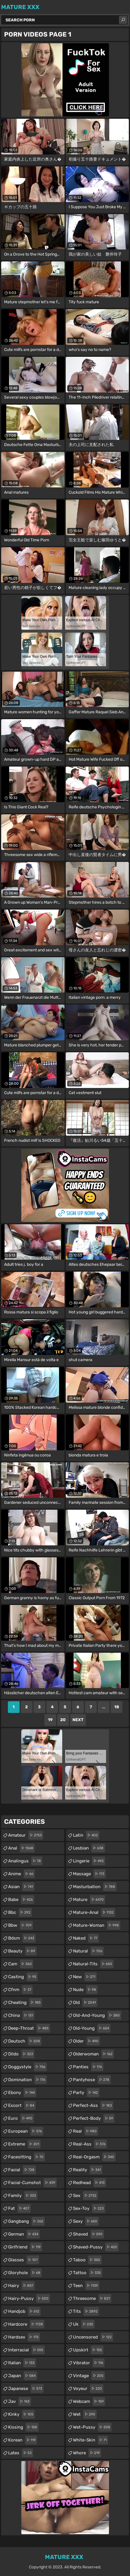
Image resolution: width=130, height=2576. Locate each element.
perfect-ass (93, 2105)
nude (85, 1989)
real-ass (90, 2144)
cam (20, 1963)
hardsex (24, 2337)
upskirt (88, 2350)
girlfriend (25, 2247)
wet (85, 2414)
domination (27, 2079)
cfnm (20, 1989)
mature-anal (94, 1912)
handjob (24, 2311)
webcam (89, 2401)
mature (89, 1899)
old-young (91, 2028)
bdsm (22, 1938)
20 (63, 1719)
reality (87, 2169)
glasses (23, 2259)
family (22, 2195)
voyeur (88, 2388)
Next (78, 1719)
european (25, 2131)
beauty (22, 1951)
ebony (22, 2092)
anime (21, 1873)
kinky (21, 2414)
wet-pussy (92, 2427)
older (86, 2041)
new (85, 1976)
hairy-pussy (29, 2298)
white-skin (90, 2440)
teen (86, 2285)
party (86, 2092)
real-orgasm (94, 2157)
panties (88, 2066)
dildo (21, 2054)
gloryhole (25, 2272)
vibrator (89, 2362)
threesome (92, 2298)
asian (21, 1886)
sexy (86, 2221)
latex (20, 2452)
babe (21, 1899)
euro (21, 2118)
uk (84, 2324)
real (85, 2131)
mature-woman (96, 1925)
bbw (20, 1925)
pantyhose (92, 2079)
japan (22, 2375)
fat (19, 2208)
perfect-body (94, 2118)
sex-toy (89, 2208)
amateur (25, 1835)
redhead (89, 2182)
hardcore (26, 2324)
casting (23, 1976)
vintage (89, 2375)
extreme (24, 2144)
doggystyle (27, 2066)
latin (86, 1835)
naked (86, 1938)
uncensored (93, 2337)
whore (87, 2452)
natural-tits (93, 1963)
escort (22, 2105)
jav (19, 2401)
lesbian (89, 1848)
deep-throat (29, 2028)
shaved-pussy (96, 2247)
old (85, 2002)
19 (50, 1719)
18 (116, 1706)
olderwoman (93, 2054)
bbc (20, 1912)
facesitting (26, 2157)
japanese (26, 2388)
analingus (25, 1861)
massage (89, 1873)
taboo (87, 2259)
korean (22, 2440)
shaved (88, 2234)
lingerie (89, 1861)
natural (88, 1951)
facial (22, 2169)
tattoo (87, 2272)
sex (85, 2195)
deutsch (24, 2041)
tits (86, 2311)
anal (21, 1848)
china (21, 2015)
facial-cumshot (32, 2182)
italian (22, 2362)
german (24, 2234)
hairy (21, 2285)
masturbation (95, 1886)
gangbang (26, 2221)
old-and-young (97, 2015)
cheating (25, 2002)
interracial (26, 2350)
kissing (23, 2427)
